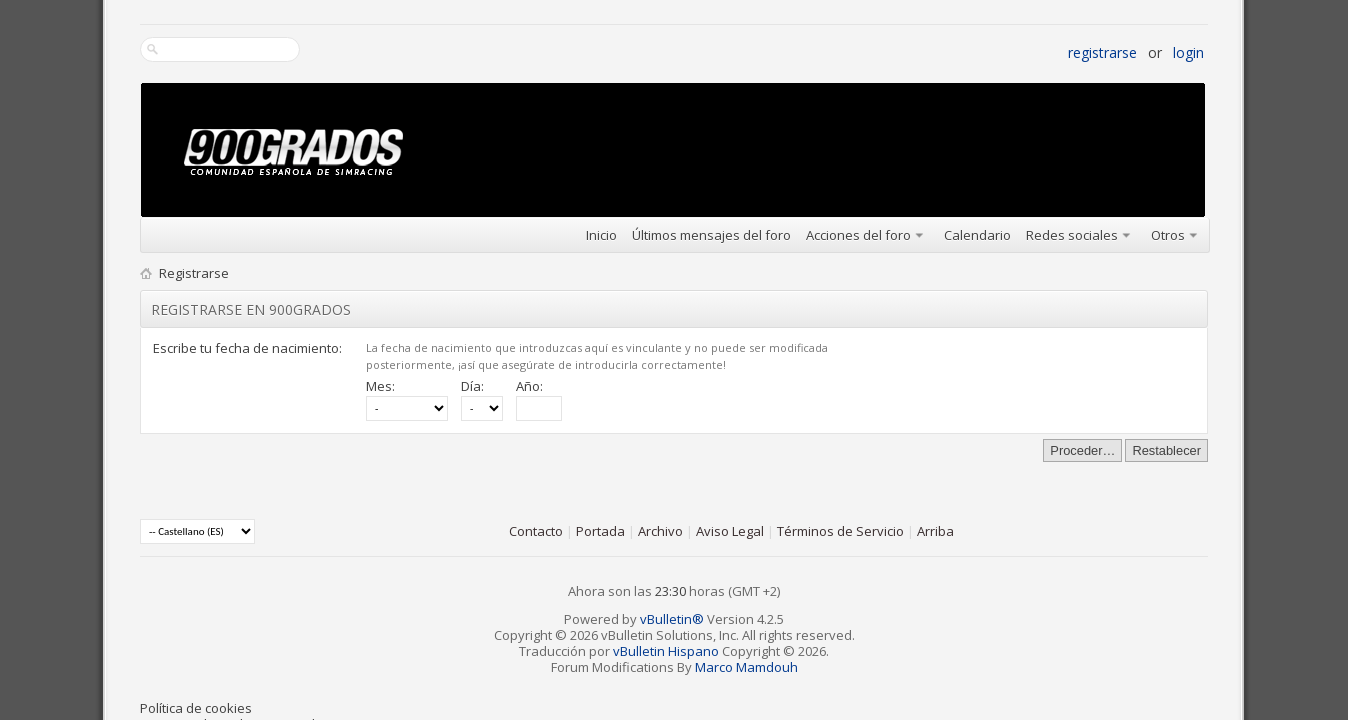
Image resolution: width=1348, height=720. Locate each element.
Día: (472, 386)
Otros (1168, 235)
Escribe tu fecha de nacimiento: (247, 348)
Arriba (935, 531)
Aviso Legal (730, 531)
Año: (529, 386)
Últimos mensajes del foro (711, 235)
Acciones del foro (858, 235)
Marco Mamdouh (746, 667)
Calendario (977, 235)
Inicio (601, 235)
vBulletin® (672, 619)
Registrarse (1102, 52)
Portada (600, 531)
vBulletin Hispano (666, 651)
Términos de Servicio (840, 531)
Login (1188, 52)
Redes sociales (1072, 235)
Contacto (536, 531)
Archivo (660, 531)
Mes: (380, 386)
